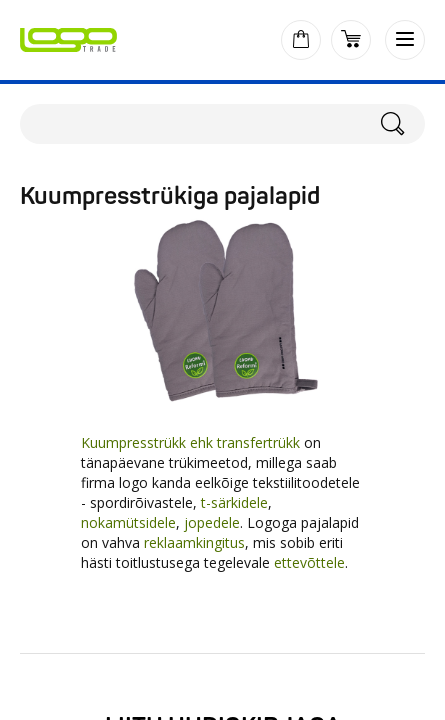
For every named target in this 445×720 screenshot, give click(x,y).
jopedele (212, 522)
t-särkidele (234, 502)
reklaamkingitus (194, 542)
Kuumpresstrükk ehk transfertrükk (190, 442)
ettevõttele (309, 562)
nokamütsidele (128, 522)
